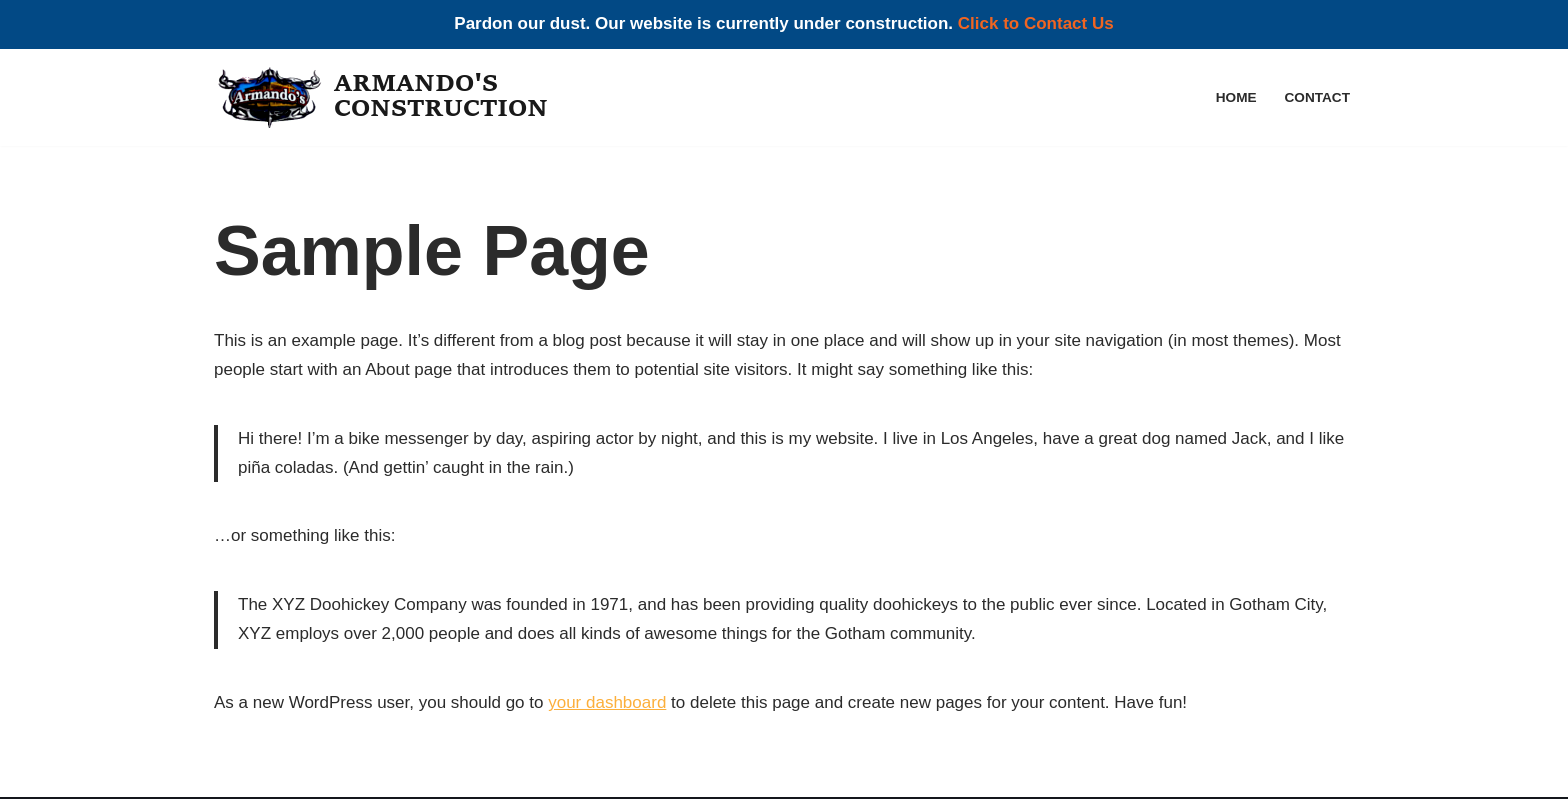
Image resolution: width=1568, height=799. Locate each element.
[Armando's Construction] (386, 97)
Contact (1317, 97)
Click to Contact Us (1036, 23)
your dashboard (607, 702)
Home (1236, 97)
